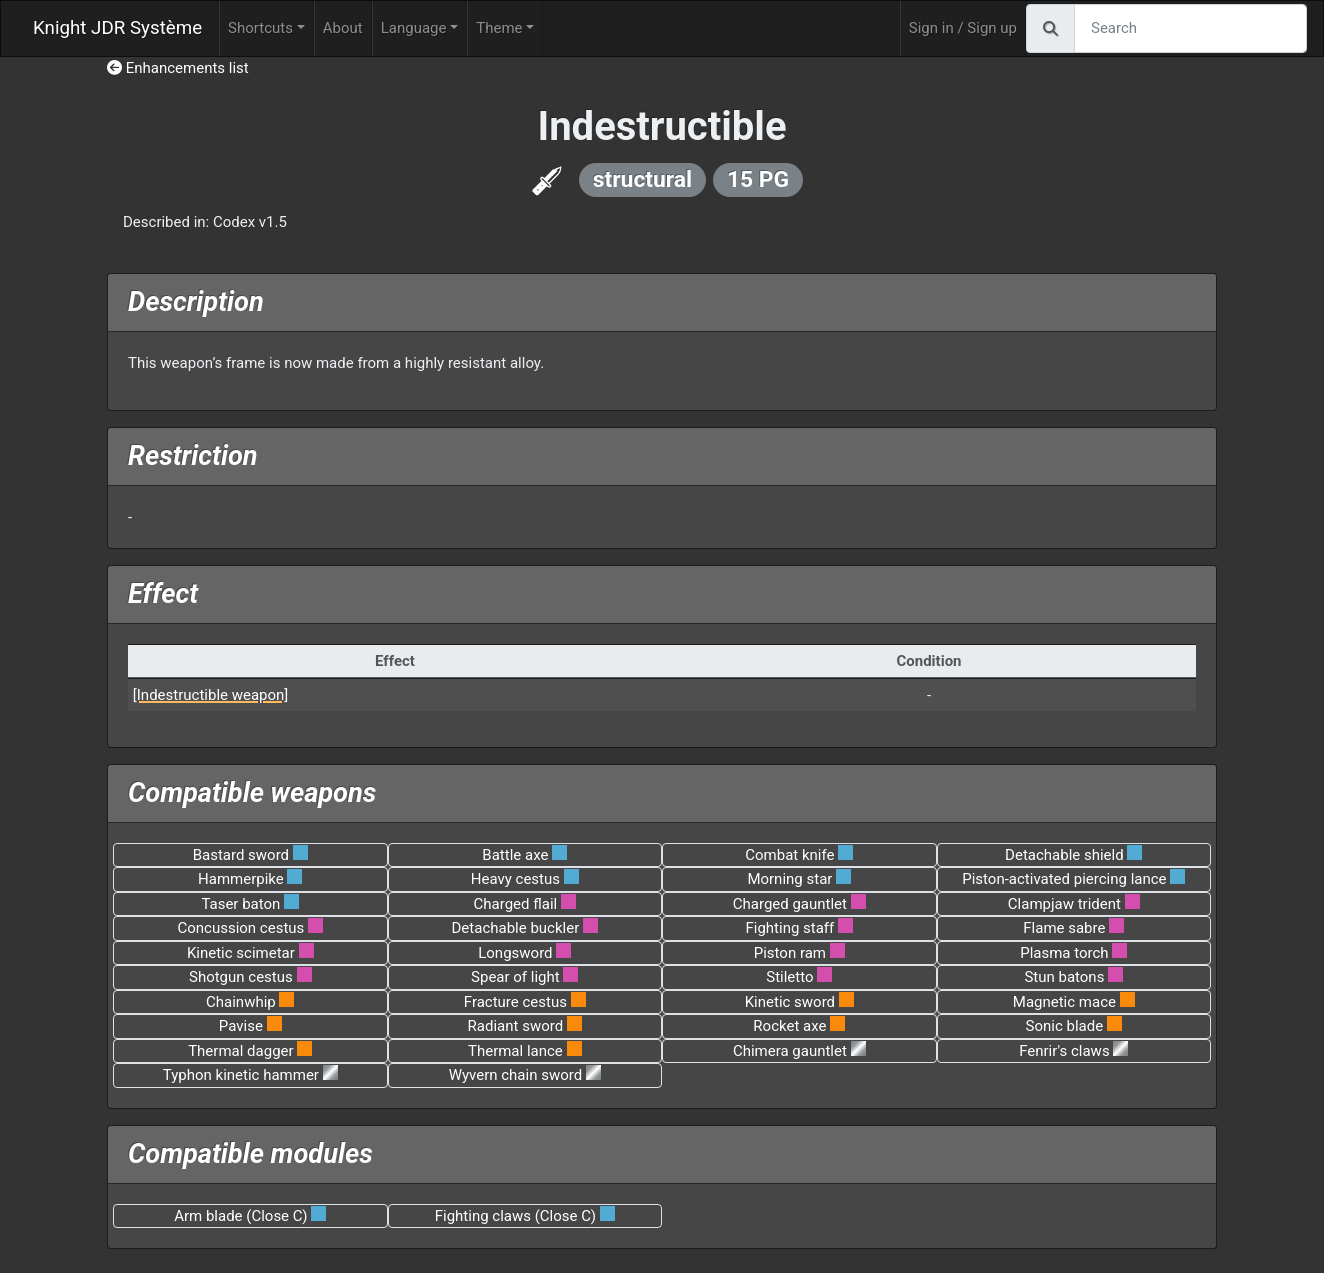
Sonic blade (1065, 1026)
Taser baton (240, 904)
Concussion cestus (240, 928)
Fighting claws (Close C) (515, 1216)
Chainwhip (241, 1002)
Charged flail (516, 904)
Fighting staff (789, 928)
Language (414, 28)
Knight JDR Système (117, 28)
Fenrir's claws (1064, 1051)
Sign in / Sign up (963, 28)
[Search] (1190, 28)
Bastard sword (241, 855)
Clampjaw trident (1064, 904)
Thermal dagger (240, 1051)
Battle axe (515, 855)
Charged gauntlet (790, 904)
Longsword (515, 953)
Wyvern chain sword (516, 1075)
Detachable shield (1064, 855)
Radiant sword (516, 1026)
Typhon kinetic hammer (241, 1075)
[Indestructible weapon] (211, 695)
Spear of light (515, 977)
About (343, 28)
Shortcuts (260, 28)
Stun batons (1064, 977)
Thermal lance (515, 1051)
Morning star (789, 879)
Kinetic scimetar (241, 953)
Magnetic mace (1064, 1002)
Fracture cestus (515, 1002)
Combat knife (789, 855)
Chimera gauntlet (790, 1051)
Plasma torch (1064, 953)
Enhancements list (178, 68)
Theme (499, 28)
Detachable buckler (516, 928)
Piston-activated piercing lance (1064, 879)
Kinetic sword (790, 1002)
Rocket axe (789, 1026)
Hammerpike (241, 879)
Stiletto (789, 977)
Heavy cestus (515, 879)
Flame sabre (1064, 928)
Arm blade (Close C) (240, 1216)
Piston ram (790, 953)
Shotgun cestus (241, 977)
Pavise (241, 1026)
